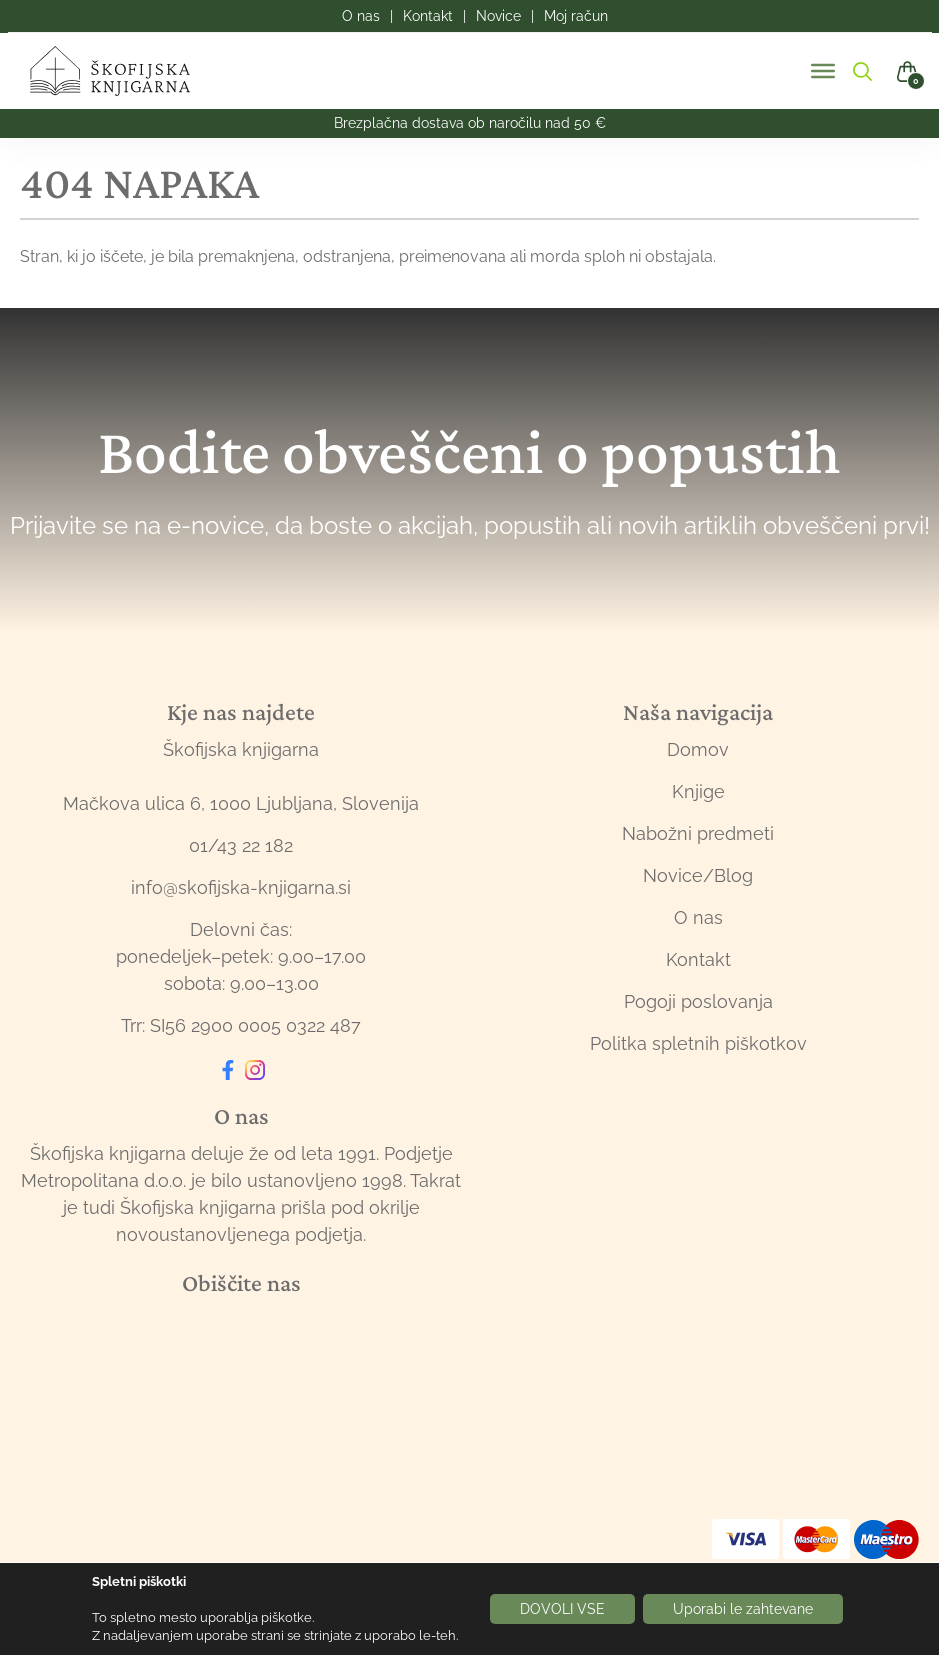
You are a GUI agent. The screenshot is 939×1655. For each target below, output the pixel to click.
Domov (698, 749)
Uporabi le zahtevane (743, 1609)
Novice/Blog (698, 875)
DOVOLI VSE (562, 1609)
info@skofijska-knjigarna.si (241, 887)
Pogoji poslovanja (698, 1001)
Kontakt (698, 959)
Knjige (698, 791)
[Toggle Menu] (823, 71)
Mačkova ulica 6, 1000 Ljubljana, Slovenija (241, 803)
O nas (698, 917)
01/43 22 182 (241, 845)
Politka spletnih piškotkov (698, 1043)
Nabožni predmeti (698, 833)
